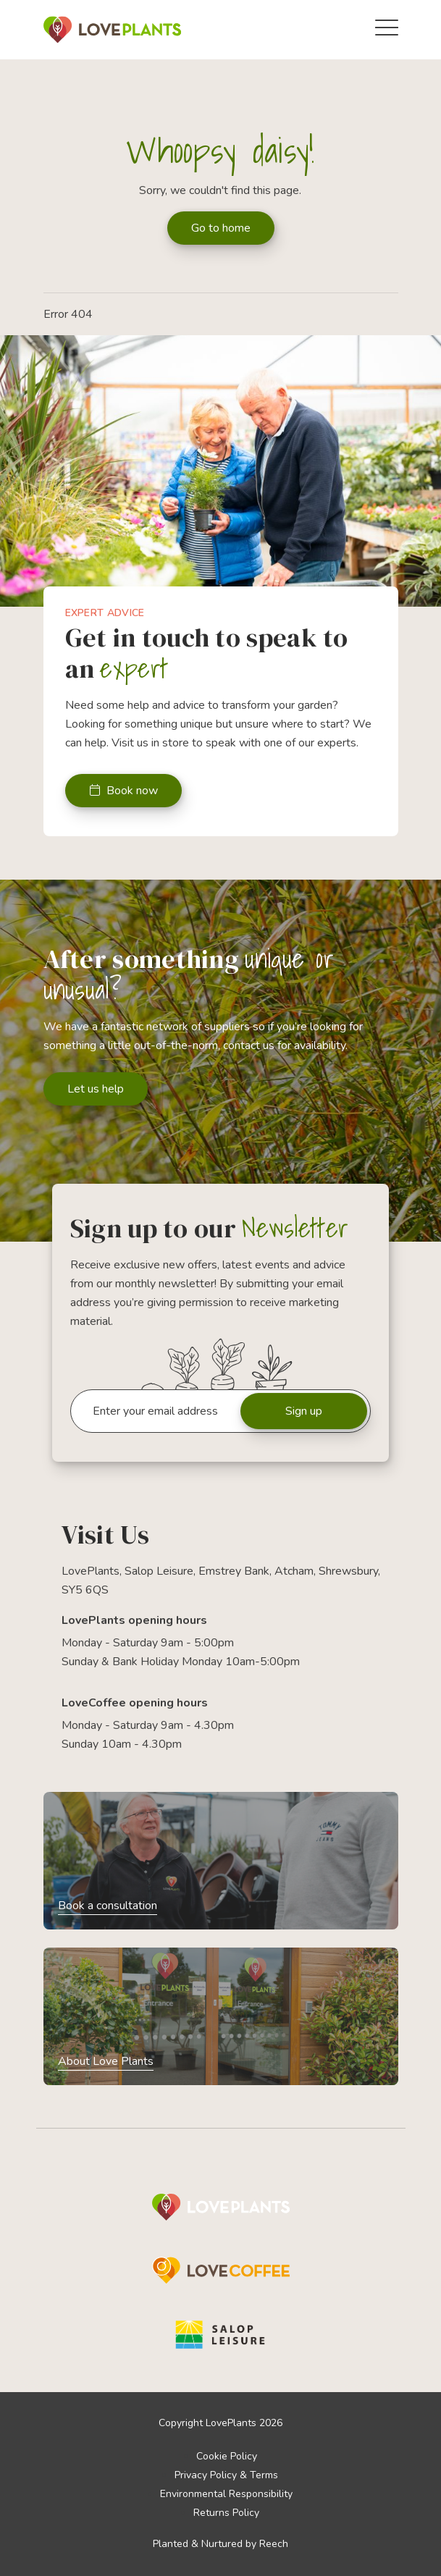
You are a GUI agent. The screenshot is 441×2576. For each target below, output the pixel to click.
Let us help (95, 1089)
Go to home (221, 228)
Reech (273, 2544)
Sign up (303, 1411)
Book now (123, 791)
